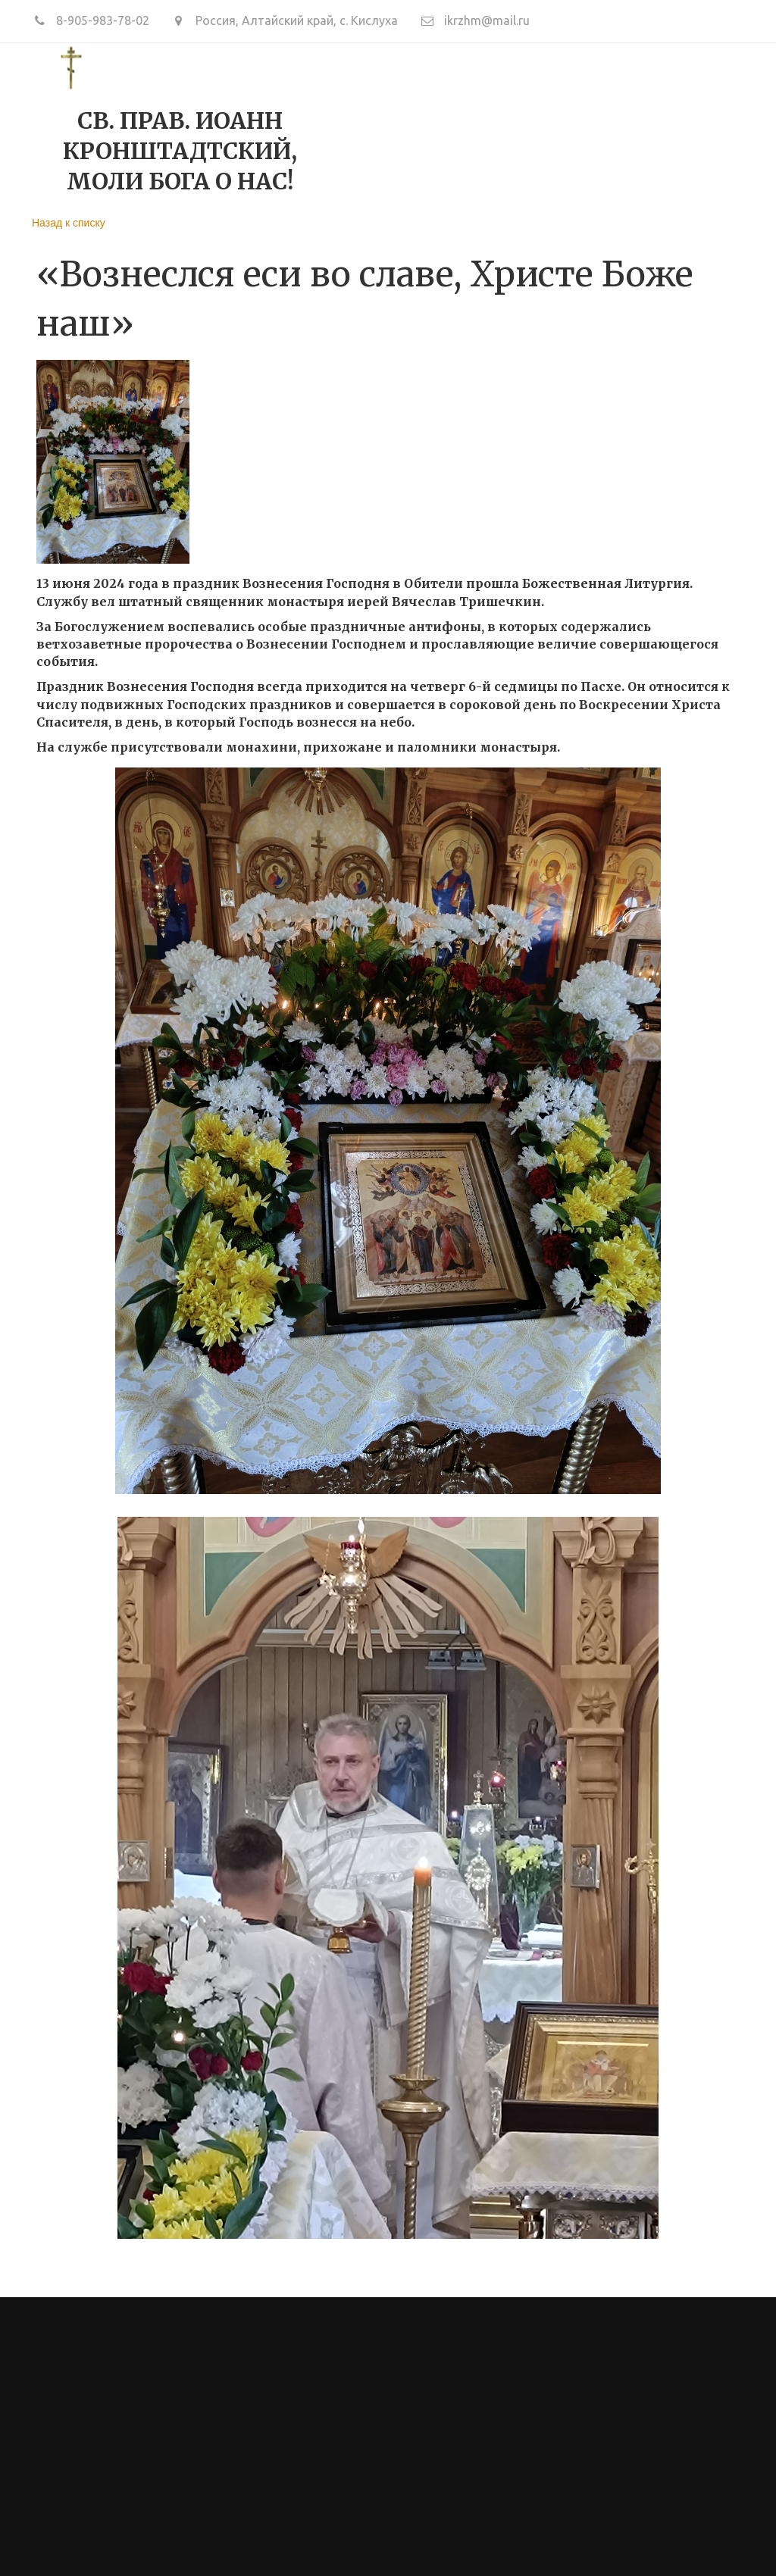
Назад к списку (68, 223)
